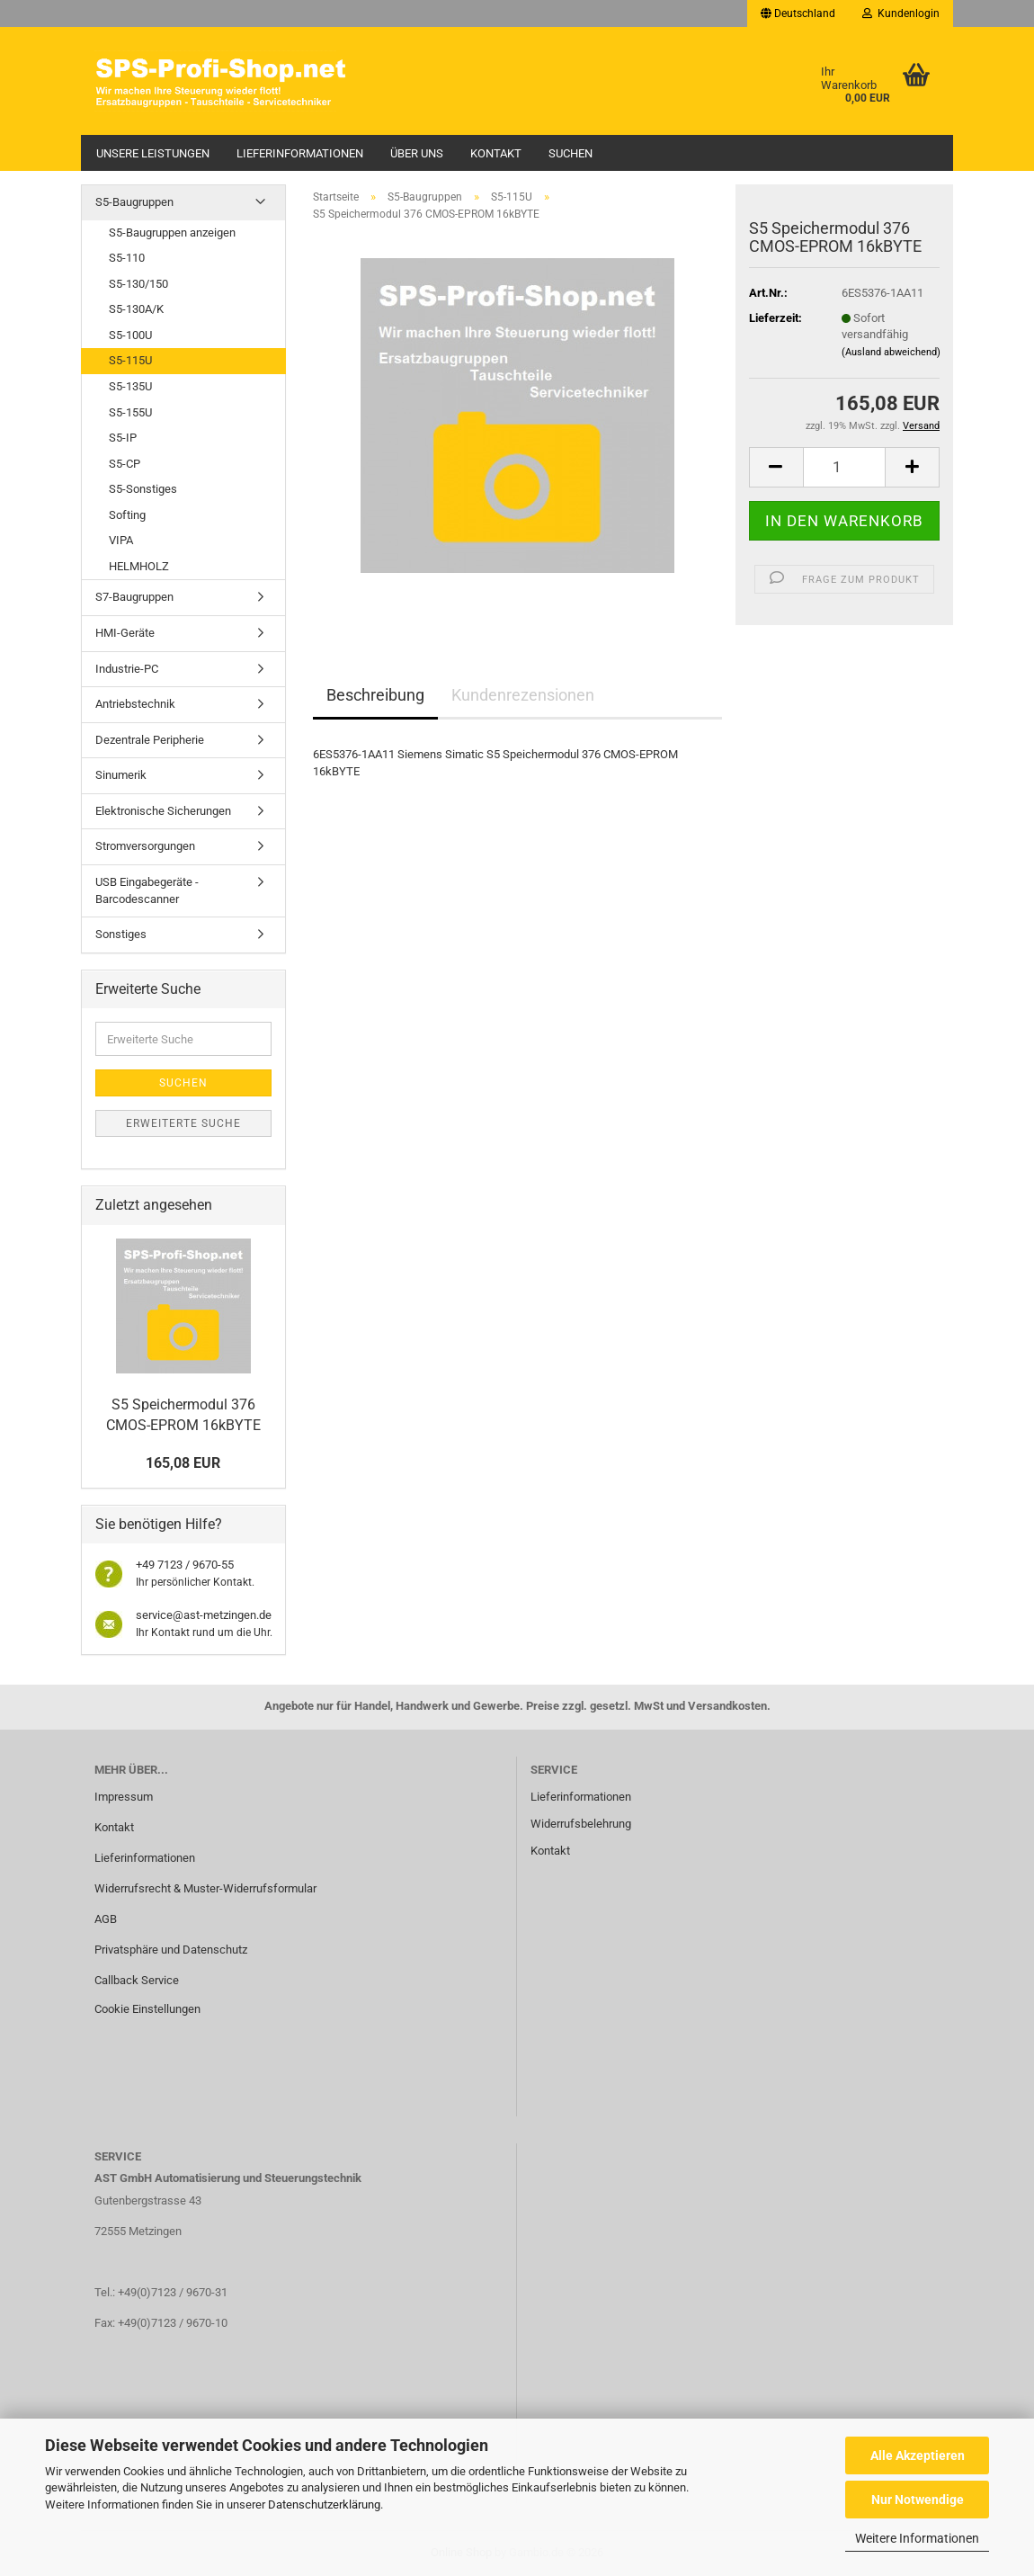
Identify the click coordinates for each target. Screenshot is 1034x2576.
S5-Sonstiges (143, 489)
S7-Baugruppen (134, 597)
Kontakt (495, 153)
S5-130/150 (138, 284)
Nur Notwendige (917, 2499)
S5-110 (127, 257)
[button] (798, 13)
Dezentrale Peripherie (149, 740)
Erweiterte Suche (183, 1123)
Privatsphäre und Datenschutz (170, 1949)
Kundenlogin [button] (901, 13)
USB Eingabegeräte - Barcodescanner (147, 890)
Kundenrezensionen (522, 694)
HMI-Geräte (125, 633)
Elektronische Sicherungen (163, 811)
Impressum (123, 1796)
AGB (105, 1919)
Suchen (570, 153)
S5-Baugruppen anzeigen (172, 232)
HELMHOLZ (139, 566)
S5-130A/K (136, 309)
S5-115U (130, 360)
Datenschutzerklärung (324, 2504)
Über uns (416, 153)
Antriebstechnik (135, 704)
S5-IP (123, 437)
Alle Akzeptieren (917, 2455)
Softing (127, 515)
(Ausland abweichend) (891, 352)
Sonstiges (121, 934)
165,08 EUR (183, 1462)
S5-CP (124, 463)
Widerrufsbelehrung (580, 1823)
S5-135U (130, 386)
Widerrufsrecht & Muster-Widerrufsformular (205, 1888)
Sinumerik (121, 775)
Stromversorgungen (145, 846)
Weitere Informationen (917, 2538)
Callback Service (136, 1980)
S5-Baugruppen (134, 202)
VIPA (121, 540)
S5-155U (130, 412)
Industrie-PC (126, 668)
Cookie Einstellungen (147, 2009)
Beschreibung (375, 694)
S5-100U (130, 335)
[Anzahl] (845, 467)
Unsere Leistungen (152, 153)
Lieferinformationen (299, 153)
